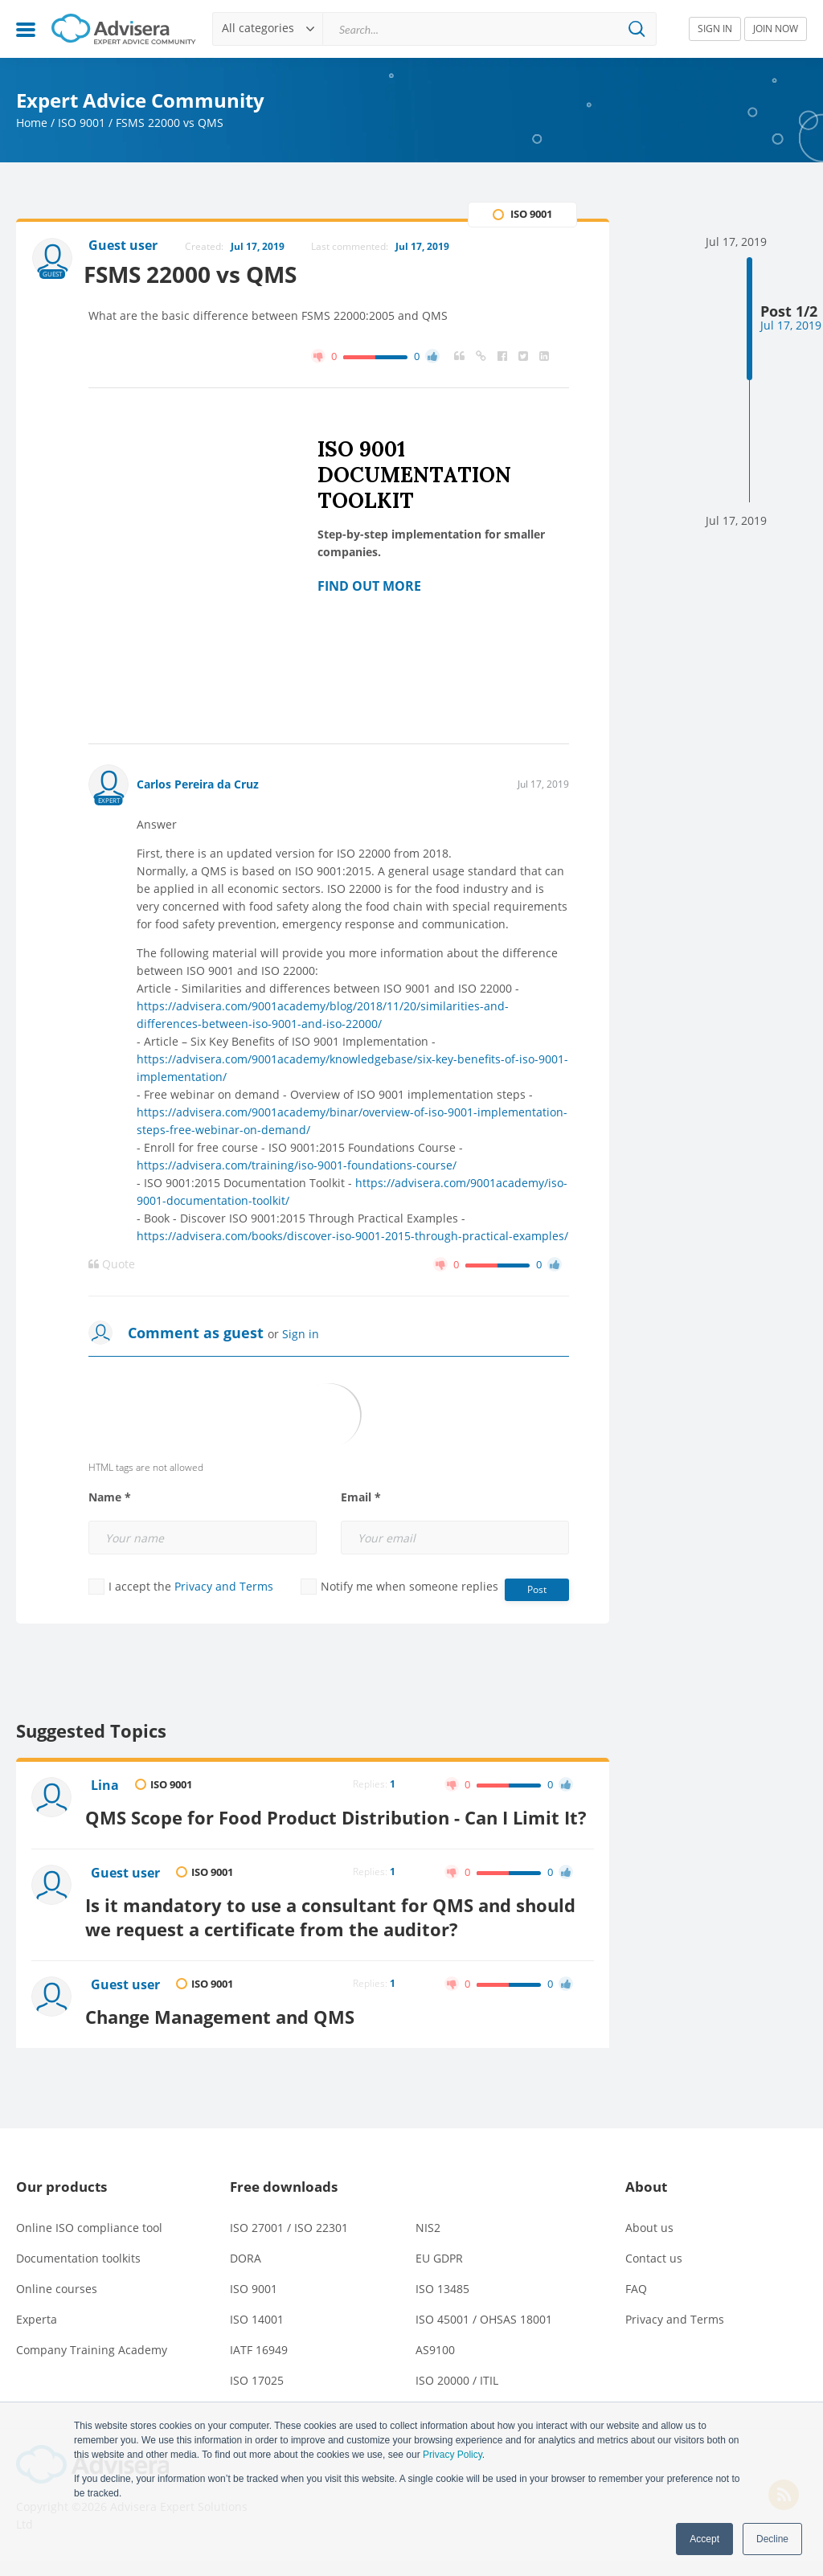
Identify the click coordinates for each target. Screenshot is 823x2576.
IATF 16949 (259, 2365)
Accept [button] (704, 2539)
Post (537, 1590)
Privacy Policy (452, 2454)
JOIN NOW (775, 28)
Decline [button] (772, 2539)
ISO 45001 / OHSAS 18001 (484, 2334)
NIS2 (428, 2242)
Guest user (127, 1895)
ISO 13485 (442, 2304)
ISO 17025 (257, 2395)
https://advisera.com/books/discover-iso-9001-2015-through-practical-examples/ (352, 1236)
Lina (106, 1787)
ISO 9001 (81, 122)
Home (31, 122)
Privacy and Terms (223, 1587)
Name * (109, 1498)
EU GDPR (439, 2273)
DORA (245, 2273)
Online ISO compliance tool (89, 2242)
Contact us (653, 2273)
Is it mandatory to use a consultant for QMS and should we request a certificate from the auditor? (337, 1935)
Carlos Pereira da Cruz (198, 784)
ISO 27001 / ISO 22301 (289, 2242)
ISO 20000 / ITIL (457, 2395)
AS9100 (435, 2365)
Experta (36, 2334)
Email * (361, 1498)
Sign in (300, 1334)
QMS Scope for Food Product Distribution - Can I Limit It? (329, 1826)
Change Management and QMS (227, 2031)
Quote (111, 1265)
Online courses (56, 2304)
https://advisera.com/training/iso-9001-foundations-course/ (297, 1165)
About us (649, 2242)
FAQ (636, 2304)
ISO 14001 (257, 2334)
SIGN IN (715, 28)
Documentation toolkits (78, 2273)
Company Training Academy (91, 2365)
